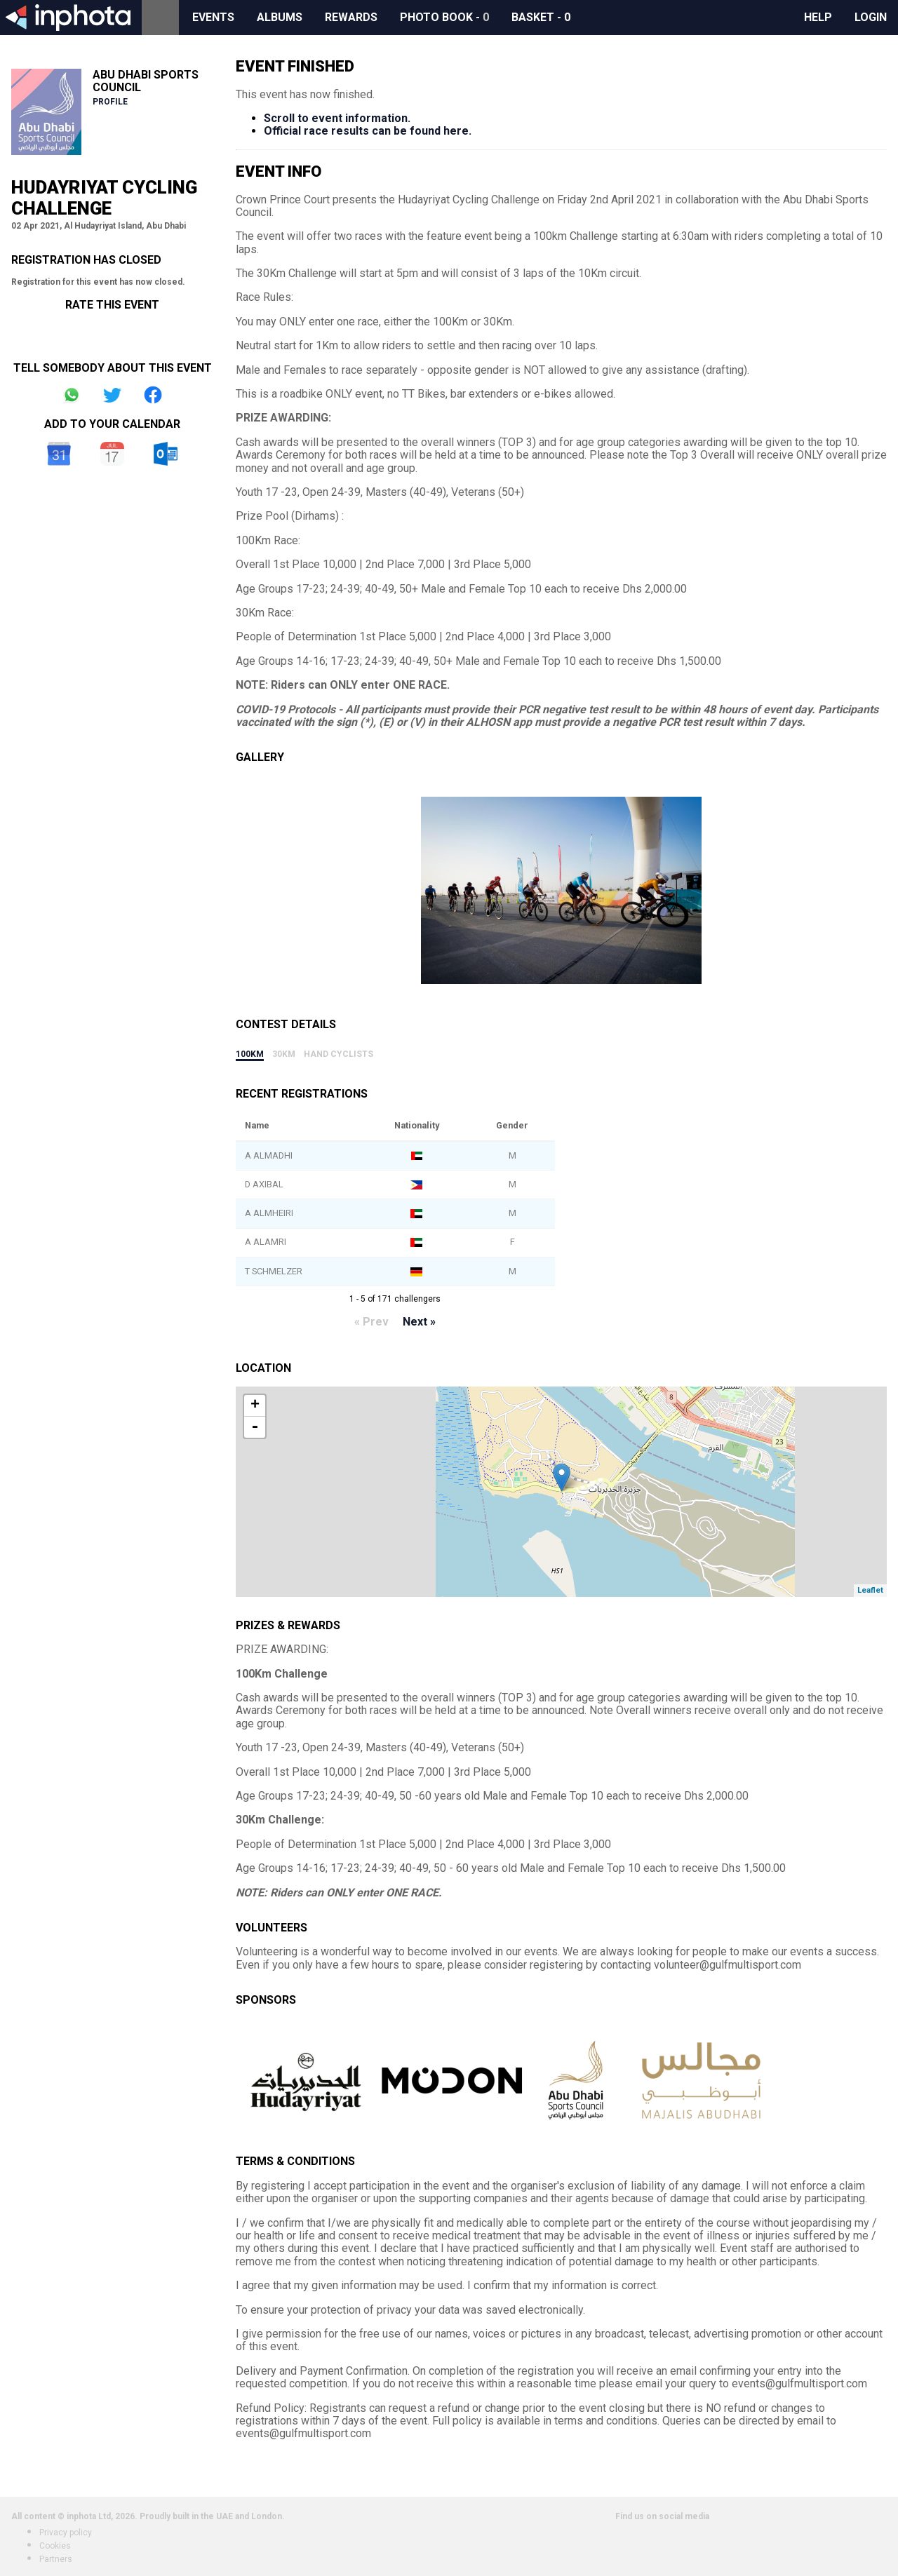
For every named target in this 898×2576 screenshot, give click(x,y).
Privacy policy (65, 2532)
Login (871, 17)
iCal (112, 454)
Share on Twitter (112, 395)
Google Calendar (59, 454)
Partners (55, 2559)
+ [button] (255, 1405)
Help (818, 17)
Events (213, 17)
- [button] (255, 1427)
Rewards (351, 17)
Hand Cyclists (338, 1054)
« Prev (371, 1321)
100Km (250, 1054)
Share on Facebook (153, 395)
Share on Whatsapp (71, 395)
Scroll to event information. (337, 118)
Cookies (55, 2546)
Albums (279, 17)
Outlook (165, 454)
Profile (110, 102)
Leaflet (870, 1590)
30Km (283, 1054)
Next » (419, 1321)
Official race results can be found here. (367, 130)
